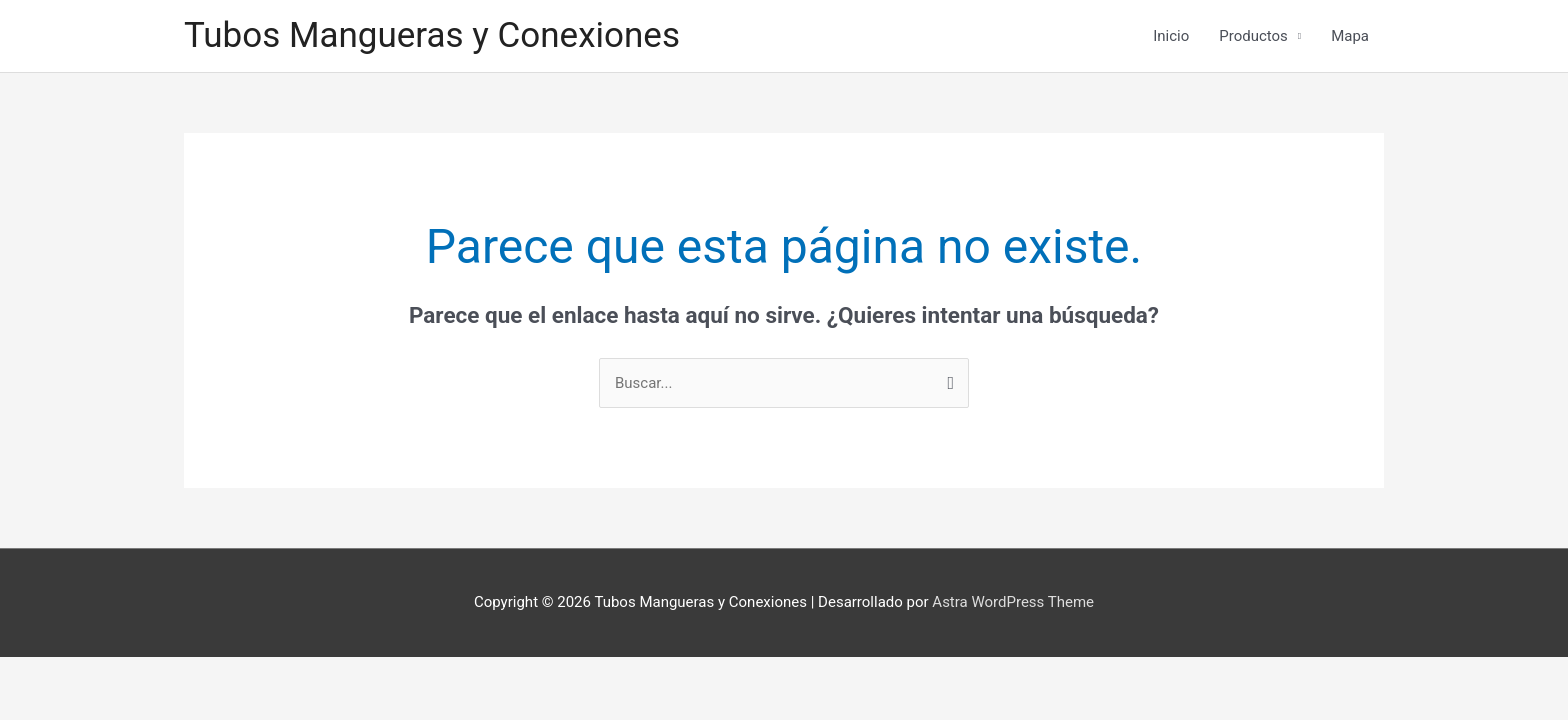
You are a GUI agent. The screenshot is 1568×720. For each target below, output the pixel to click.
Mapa (1350, 36)
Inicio (1171, 36)
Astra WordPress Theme (1013, 602)
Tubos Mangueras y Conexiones (432, 35)
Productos (1253, 36)
